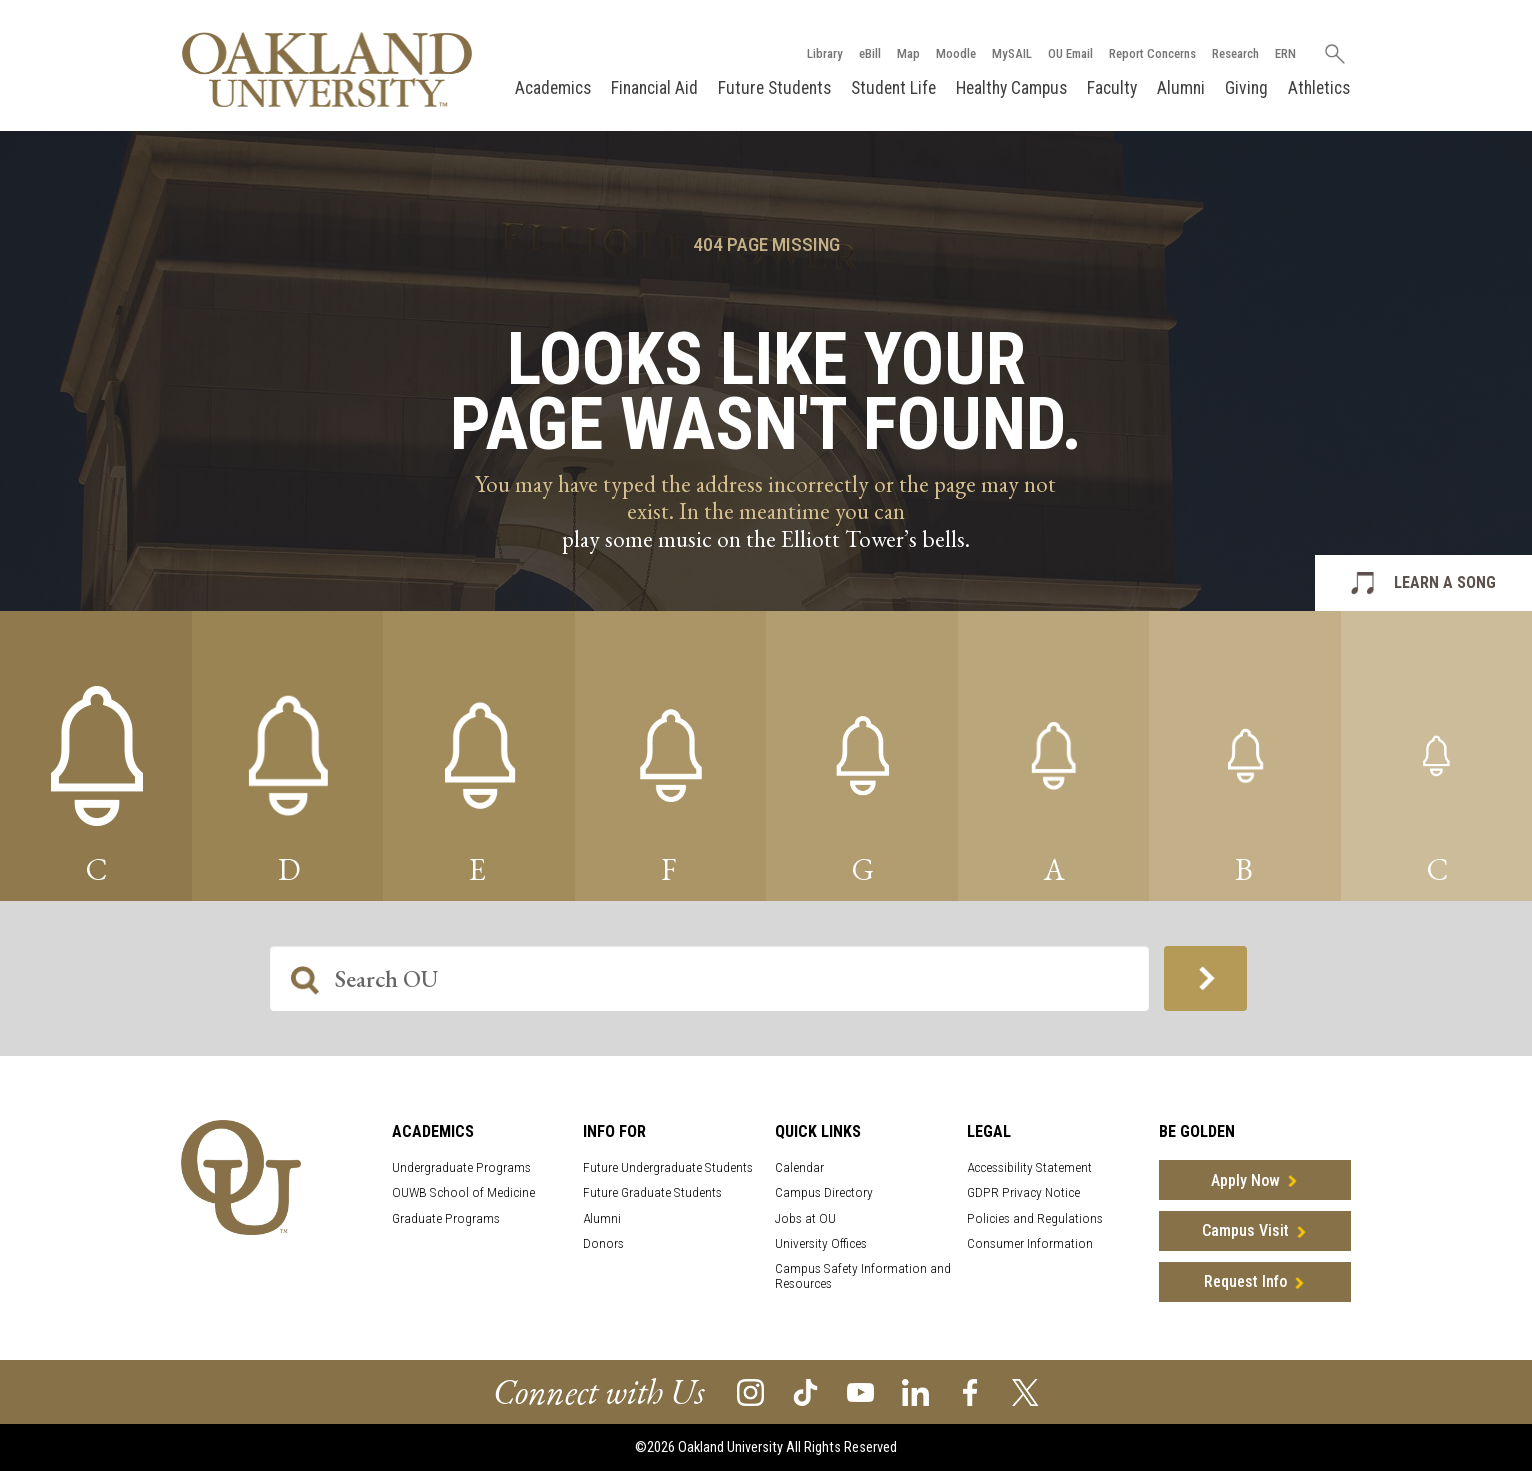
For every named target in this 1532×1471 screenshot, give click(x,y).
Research (1235, 53)
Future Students (774, 88)
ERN (1285, 53)
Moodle (956, 53)
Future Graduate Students (652, 1192)
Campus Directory (824, 1192)
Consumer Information (1030, 1243)
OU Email (1070, 53)
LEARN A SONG (1445, 582)
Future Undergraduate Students (668, 1167)
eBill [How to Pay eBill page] (870, 53)
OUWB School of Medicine (463, 1192)
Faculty (1112, 88)
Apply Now (1245, 1180)
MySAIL (1012, 53)
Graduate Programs (446, 1218)
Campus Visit (1245, 1230)
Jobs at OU (805, 1218)
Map (908, 53)
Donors (603, 1243)
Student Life (893, 88)
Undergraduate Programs (461, 1167)
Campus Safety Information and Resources (863, 1276)
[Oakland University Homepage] (327, 69)
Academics (553, 88)
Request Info (1245, 1281)
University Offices (821, 1243)
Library (825, 53)
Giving (1246, 88)
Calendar (799, 1167)
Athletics (1319, 88)
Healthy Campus (1011, 88)
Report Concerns (1152, 53)
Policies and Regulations (1035, 1218)
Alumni (1181, 88)
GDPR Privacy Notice (1023, 1192)
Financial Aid (654, 88)
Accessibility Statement (1029, 1167)
